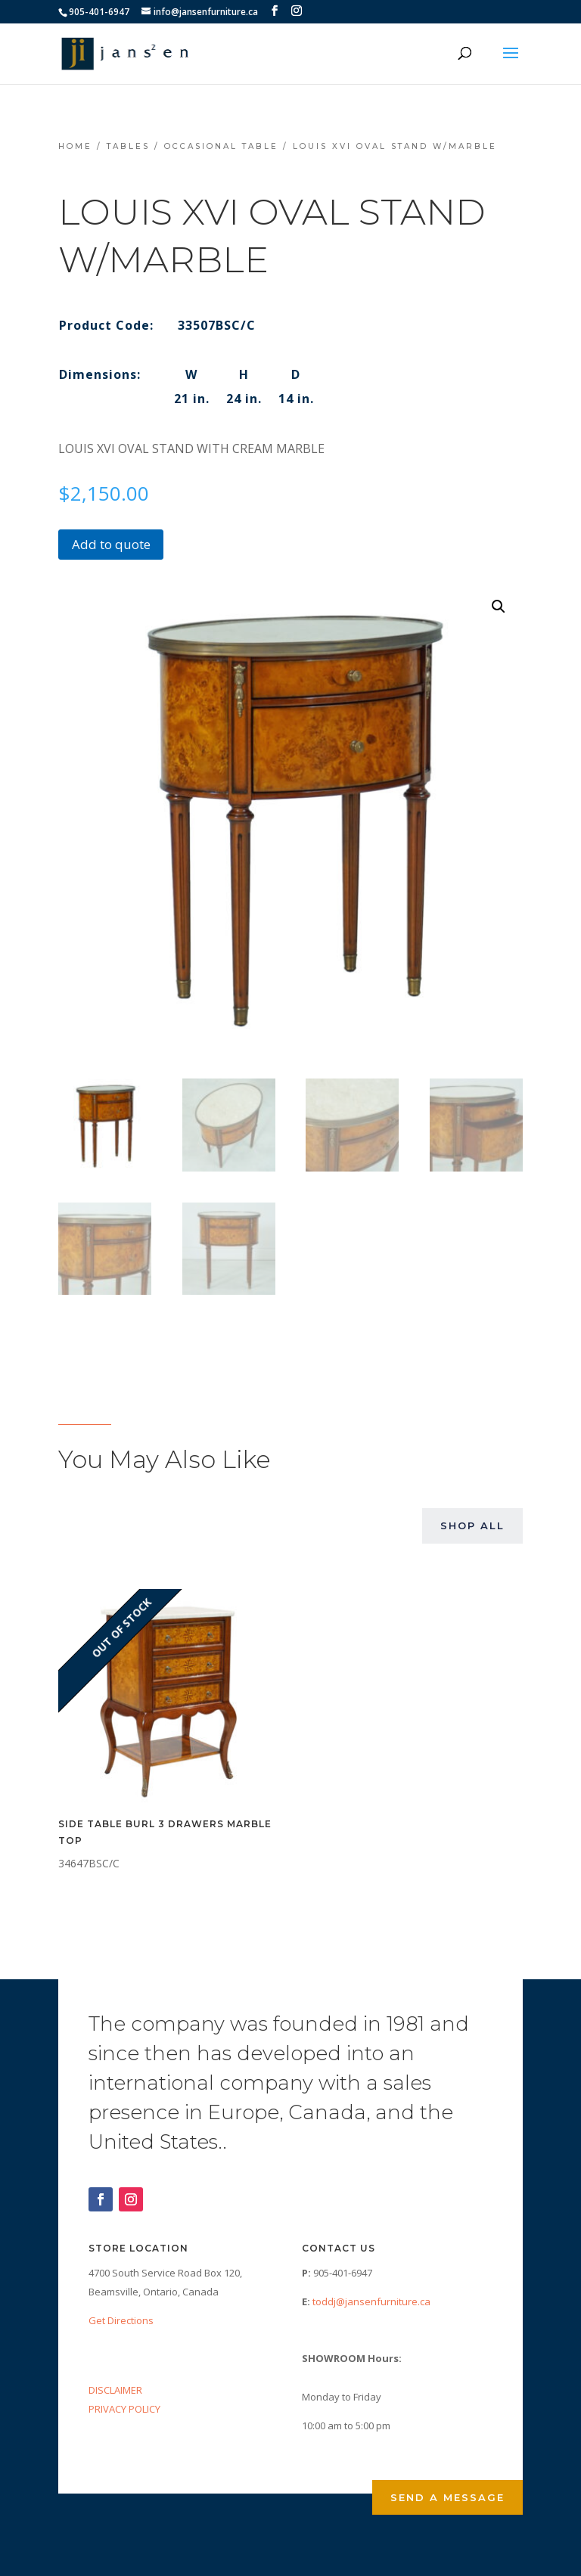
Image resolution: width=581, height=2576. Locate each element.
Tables (128, 146)
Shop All (472, 1525)
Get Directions (121, 2320)
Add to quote (111, 544)
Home (75, 146)
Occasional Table (221, 146)
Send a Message (447, 2497)
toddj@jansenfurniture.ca (371, 2301)
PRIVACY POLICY (124, 2409)
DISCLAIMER (115, 2390)
